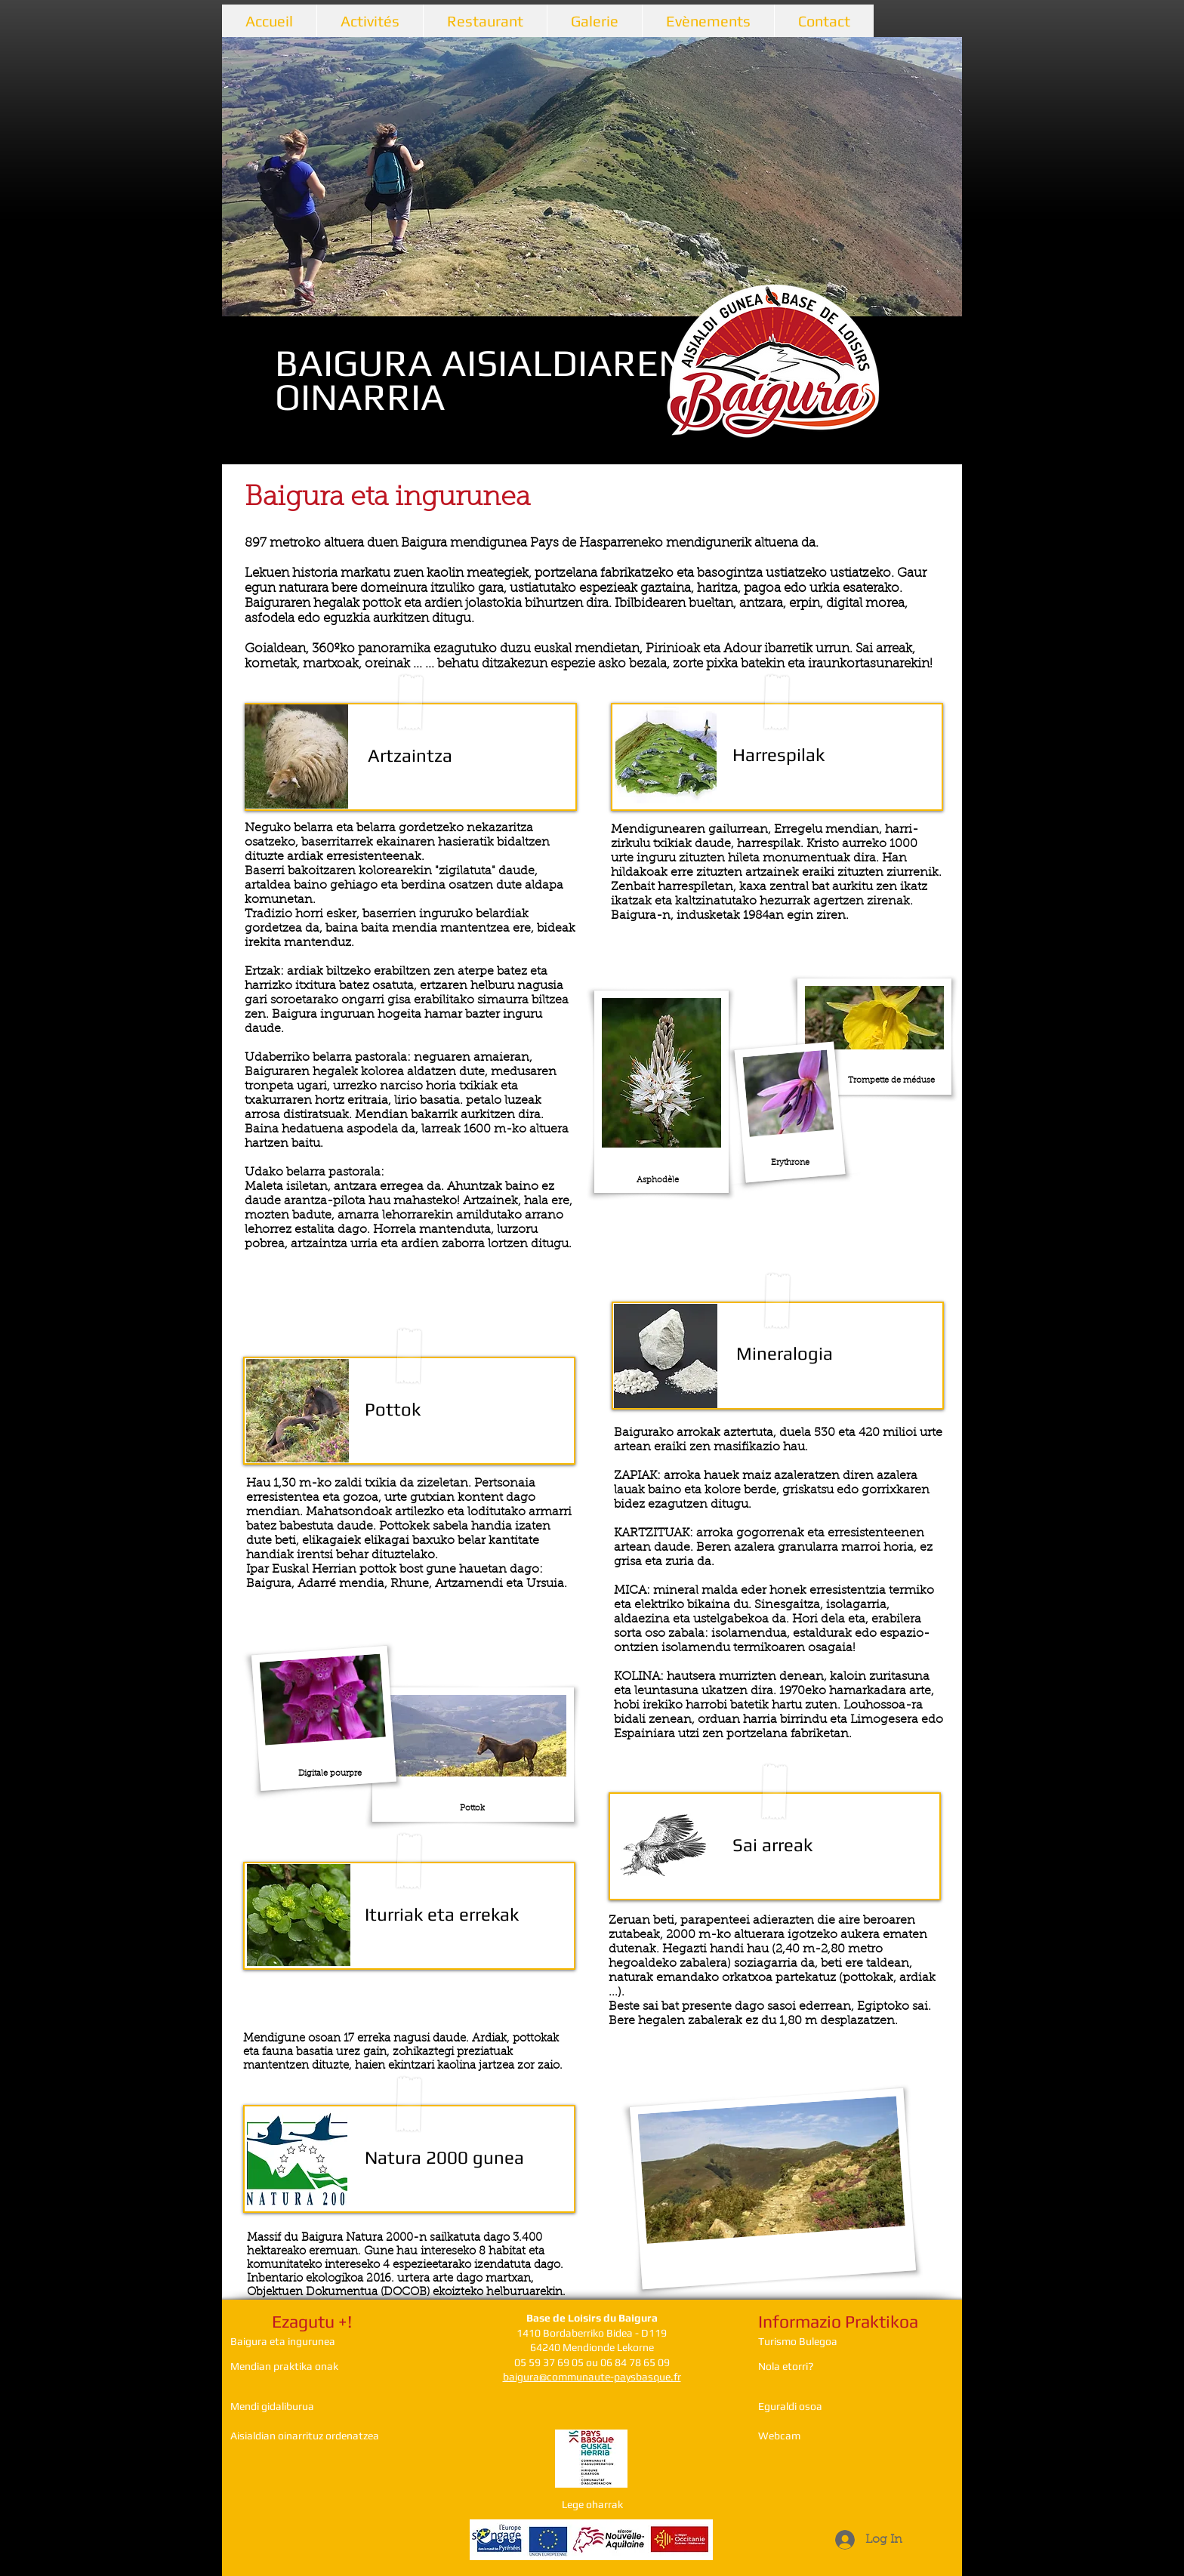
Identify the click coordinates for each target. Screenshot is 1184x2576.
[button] (592, 176)
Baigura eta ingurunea (282, 2341)
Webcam (779, 2436)
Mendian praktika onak (284, 2366)
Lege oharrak (592, 2504)
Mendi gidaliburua (272, 2406)
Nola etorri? (785, 2366)
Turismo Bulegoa (797, 2341)
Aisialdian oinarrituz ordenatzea (304, 2436)
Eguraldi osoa (790, 2406)
